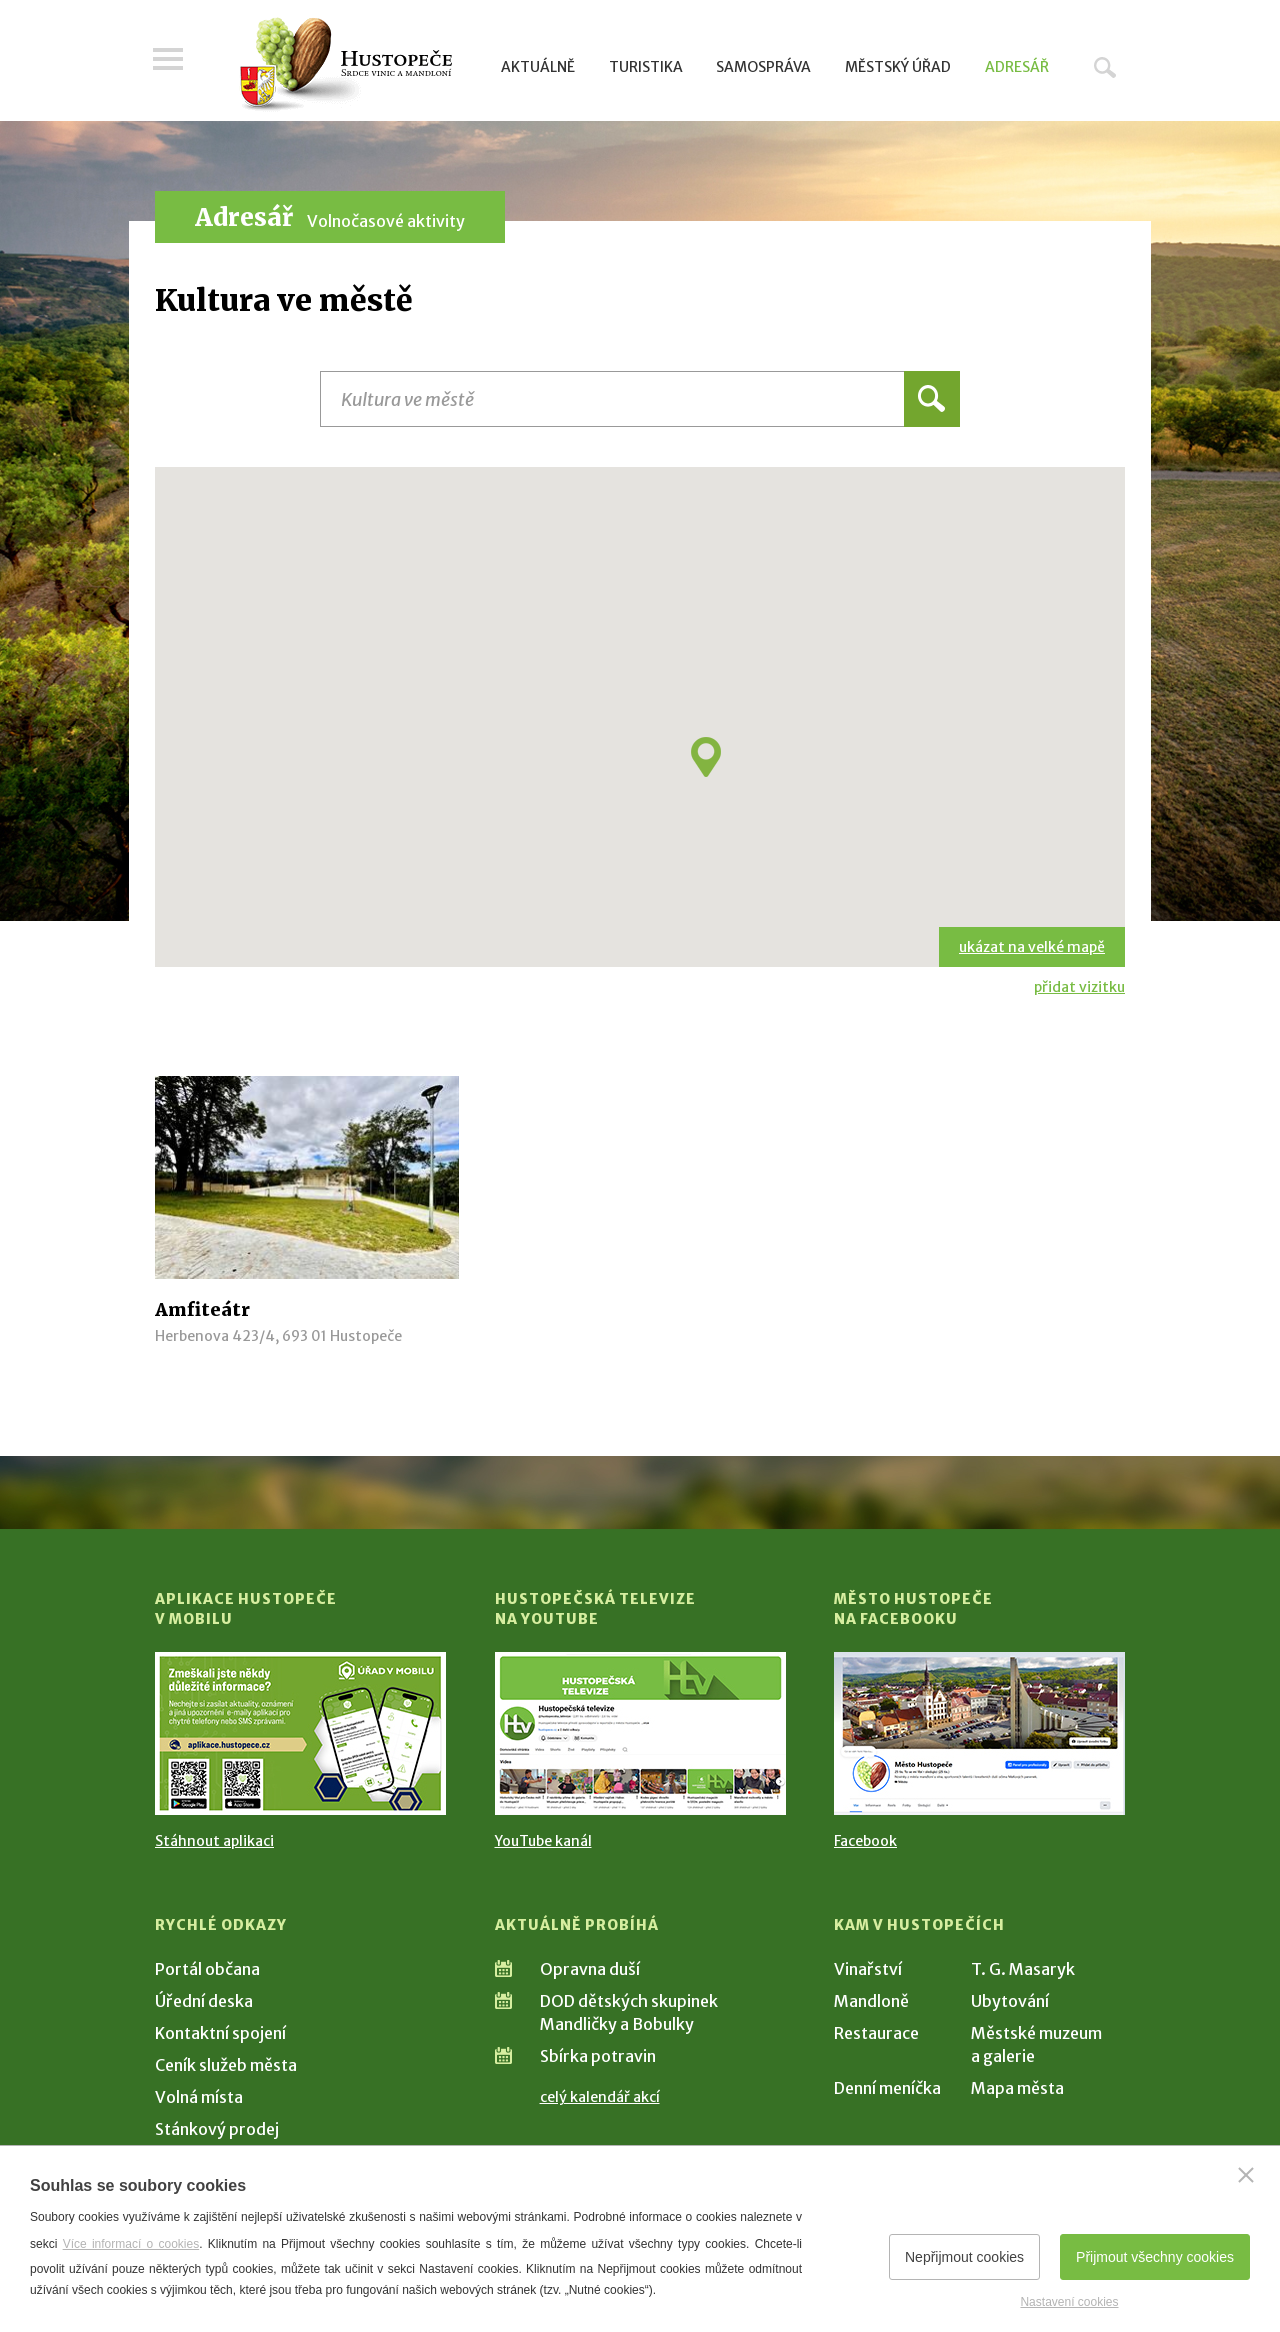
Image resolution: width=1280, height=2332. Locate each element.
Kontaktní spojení (220, 2033)
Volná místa (199, 2097)
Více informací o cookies (131, 2244)
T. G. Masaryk (1023, 1969)
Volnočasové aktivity (386, 221)
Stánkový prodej (217, 2129)
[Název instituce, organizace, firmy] (640, 399)
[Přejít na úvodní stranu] (345, 65)
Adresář (1017, 67)
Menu (170, 62)
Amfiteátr (202, 1309)
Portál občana (207, 1969)
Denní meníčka (887, 2088)
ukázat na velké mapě (1032, 947)
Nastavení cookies (1069, 2302)
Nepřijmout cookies (964, 2257)
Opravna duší (590, 1969)
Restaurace (876, 2033)
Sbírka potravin (598, 2056)
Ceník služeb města (226, 2065)
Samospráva (763, 67)
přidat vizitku (1079, 987)
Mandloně (871, 2001)
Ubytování (1010, 2001)
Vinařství (868, 1969)
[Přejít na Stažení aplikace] (300, 1733)
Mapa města (1017, 2088)
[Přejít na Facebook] (979, 1733)
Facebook (865, 1841)
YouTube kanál (543, 1841)
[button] (706, 757)
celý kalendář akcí (600, 2097)
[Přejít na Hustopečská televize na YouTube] (640, 1733)
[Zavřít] (1246, 2175)
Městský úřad (898, 67)
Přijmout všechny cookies (1155, 2257)
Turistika (646, 67)
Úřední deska (204, 2001)
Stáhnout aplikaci (214, 1841)
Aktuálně (538, 67)
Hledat (1105, 67)
